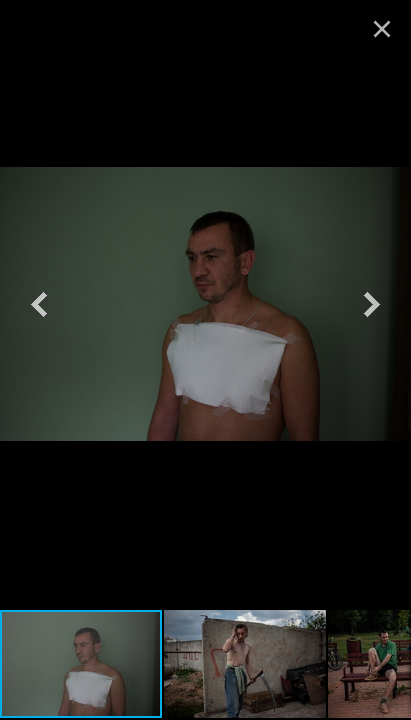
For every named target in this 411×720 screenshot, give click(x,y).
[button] (39, 304)
